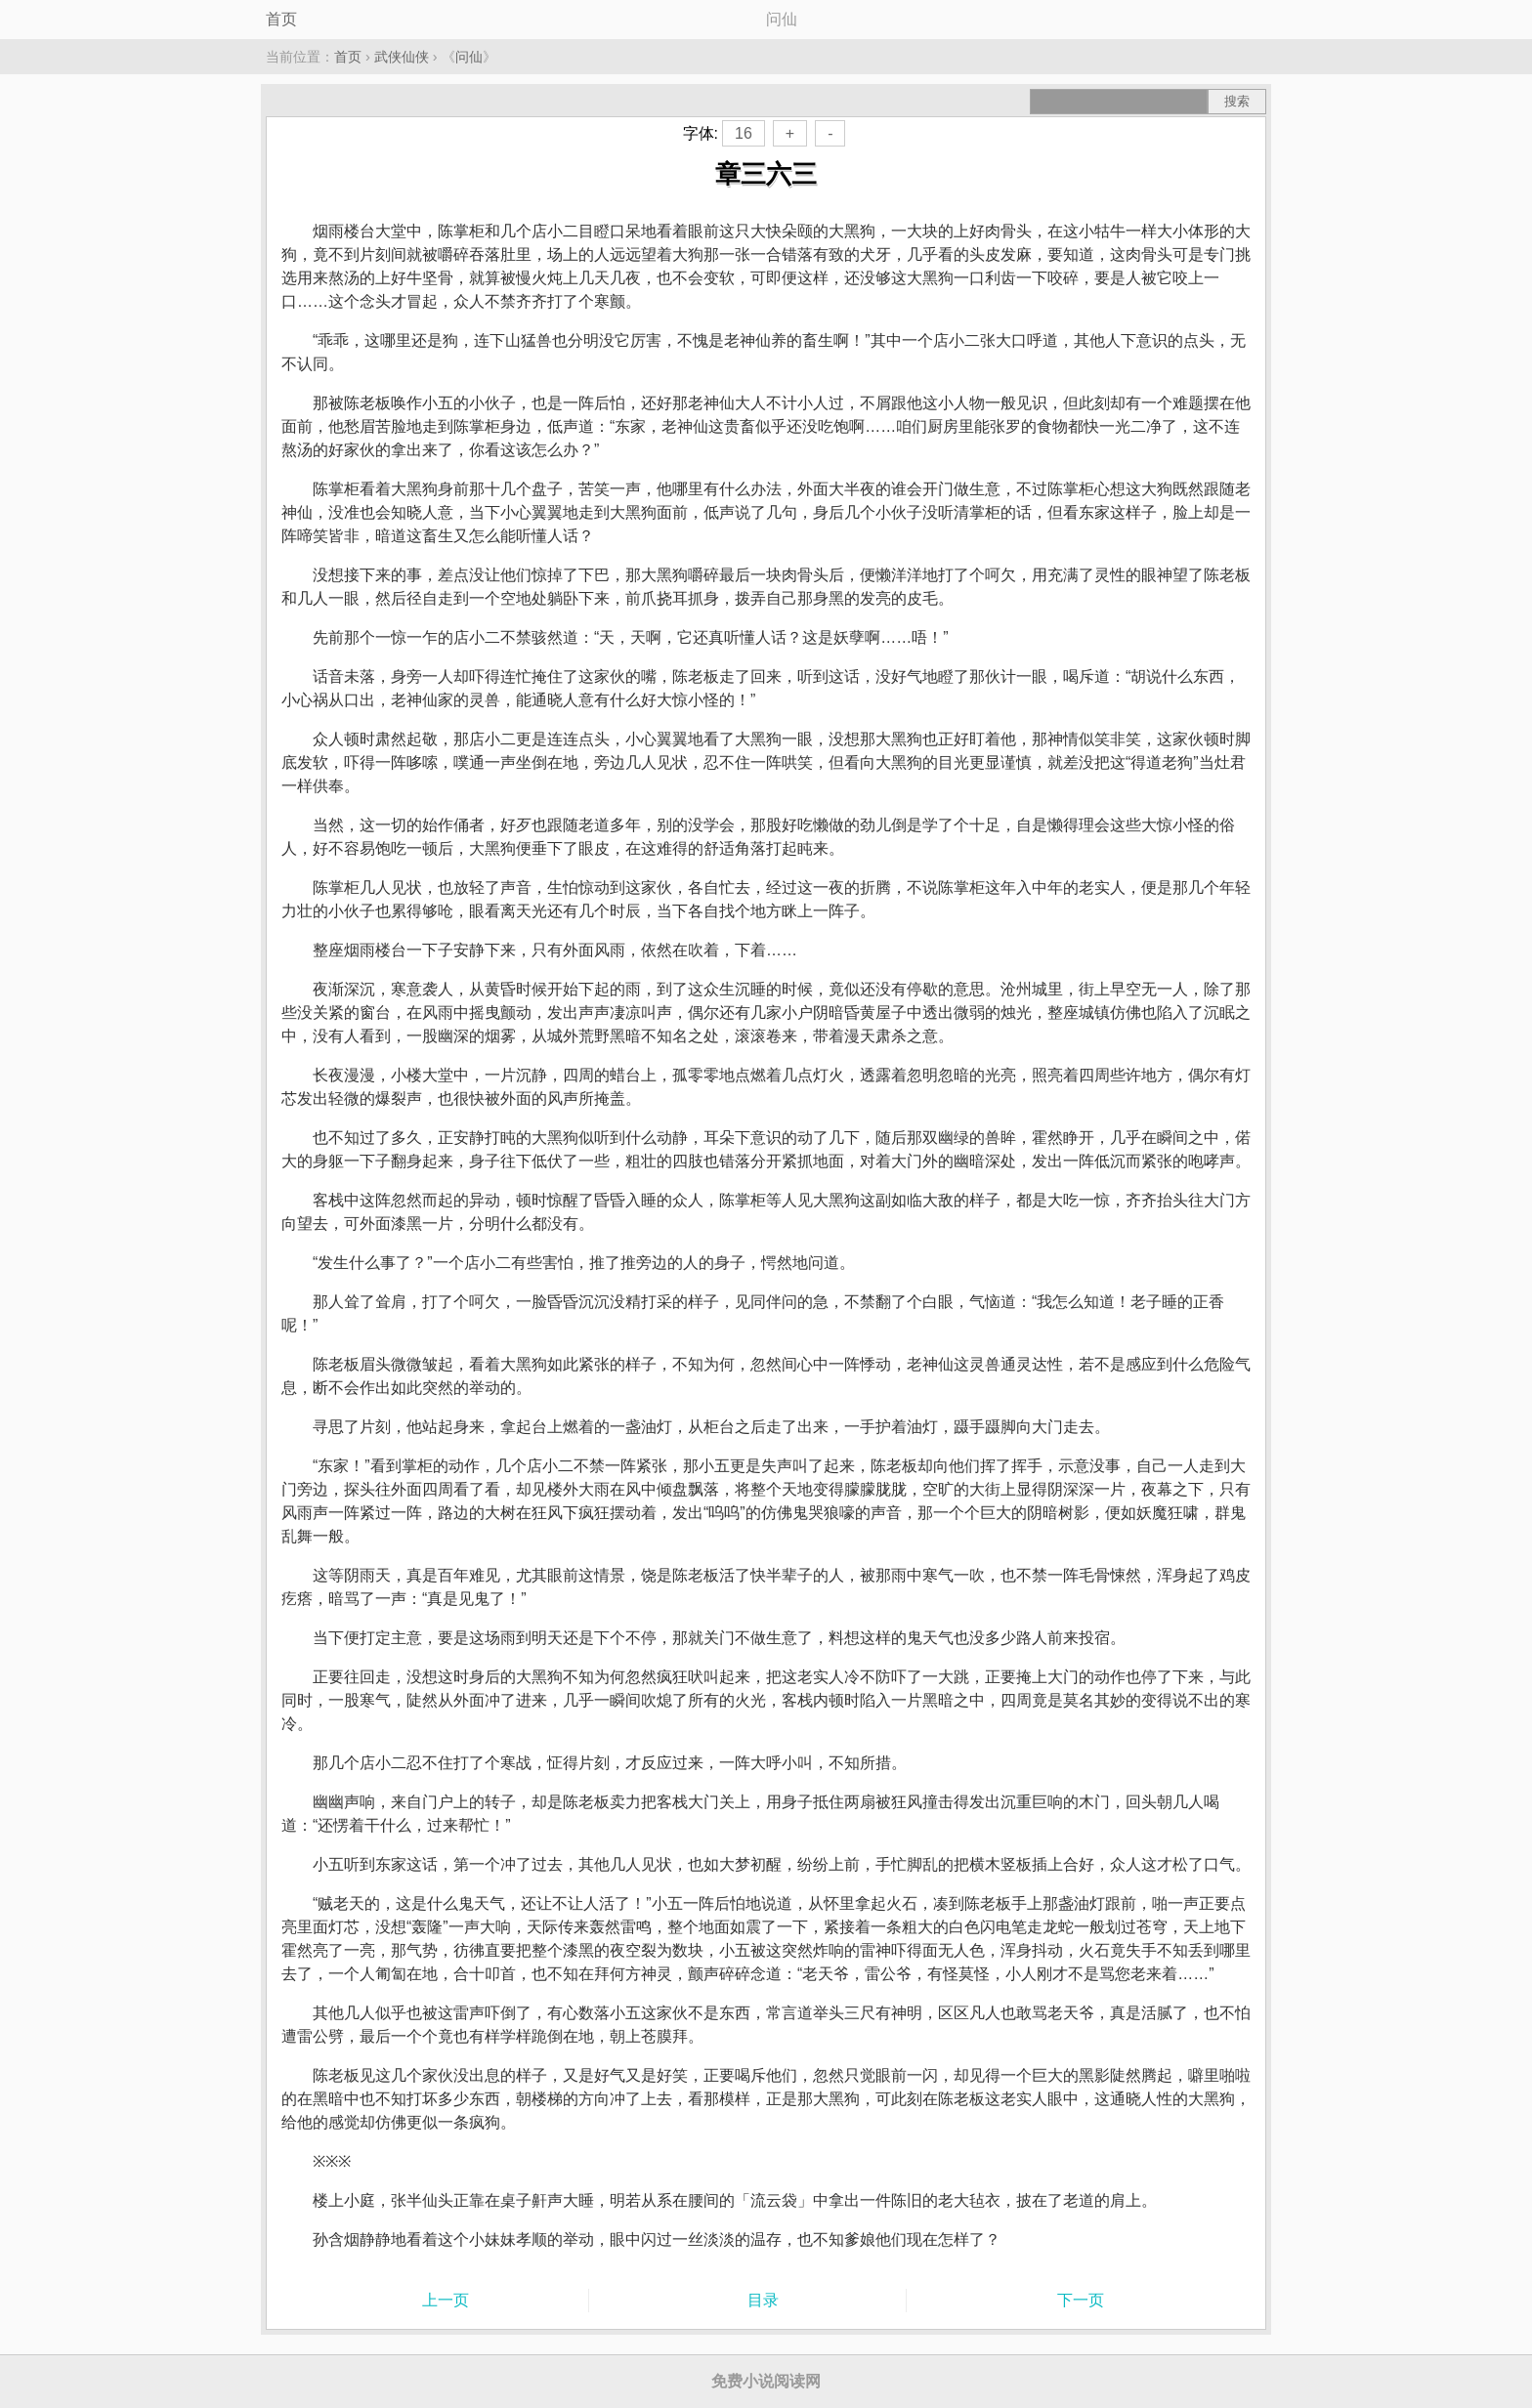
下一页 (1080, 2300)
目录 (763, 2300)
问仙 (469, 56)
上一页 (445, 2300)
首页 (281, 19)
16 (743, 133)
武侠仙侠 (401, 56)
